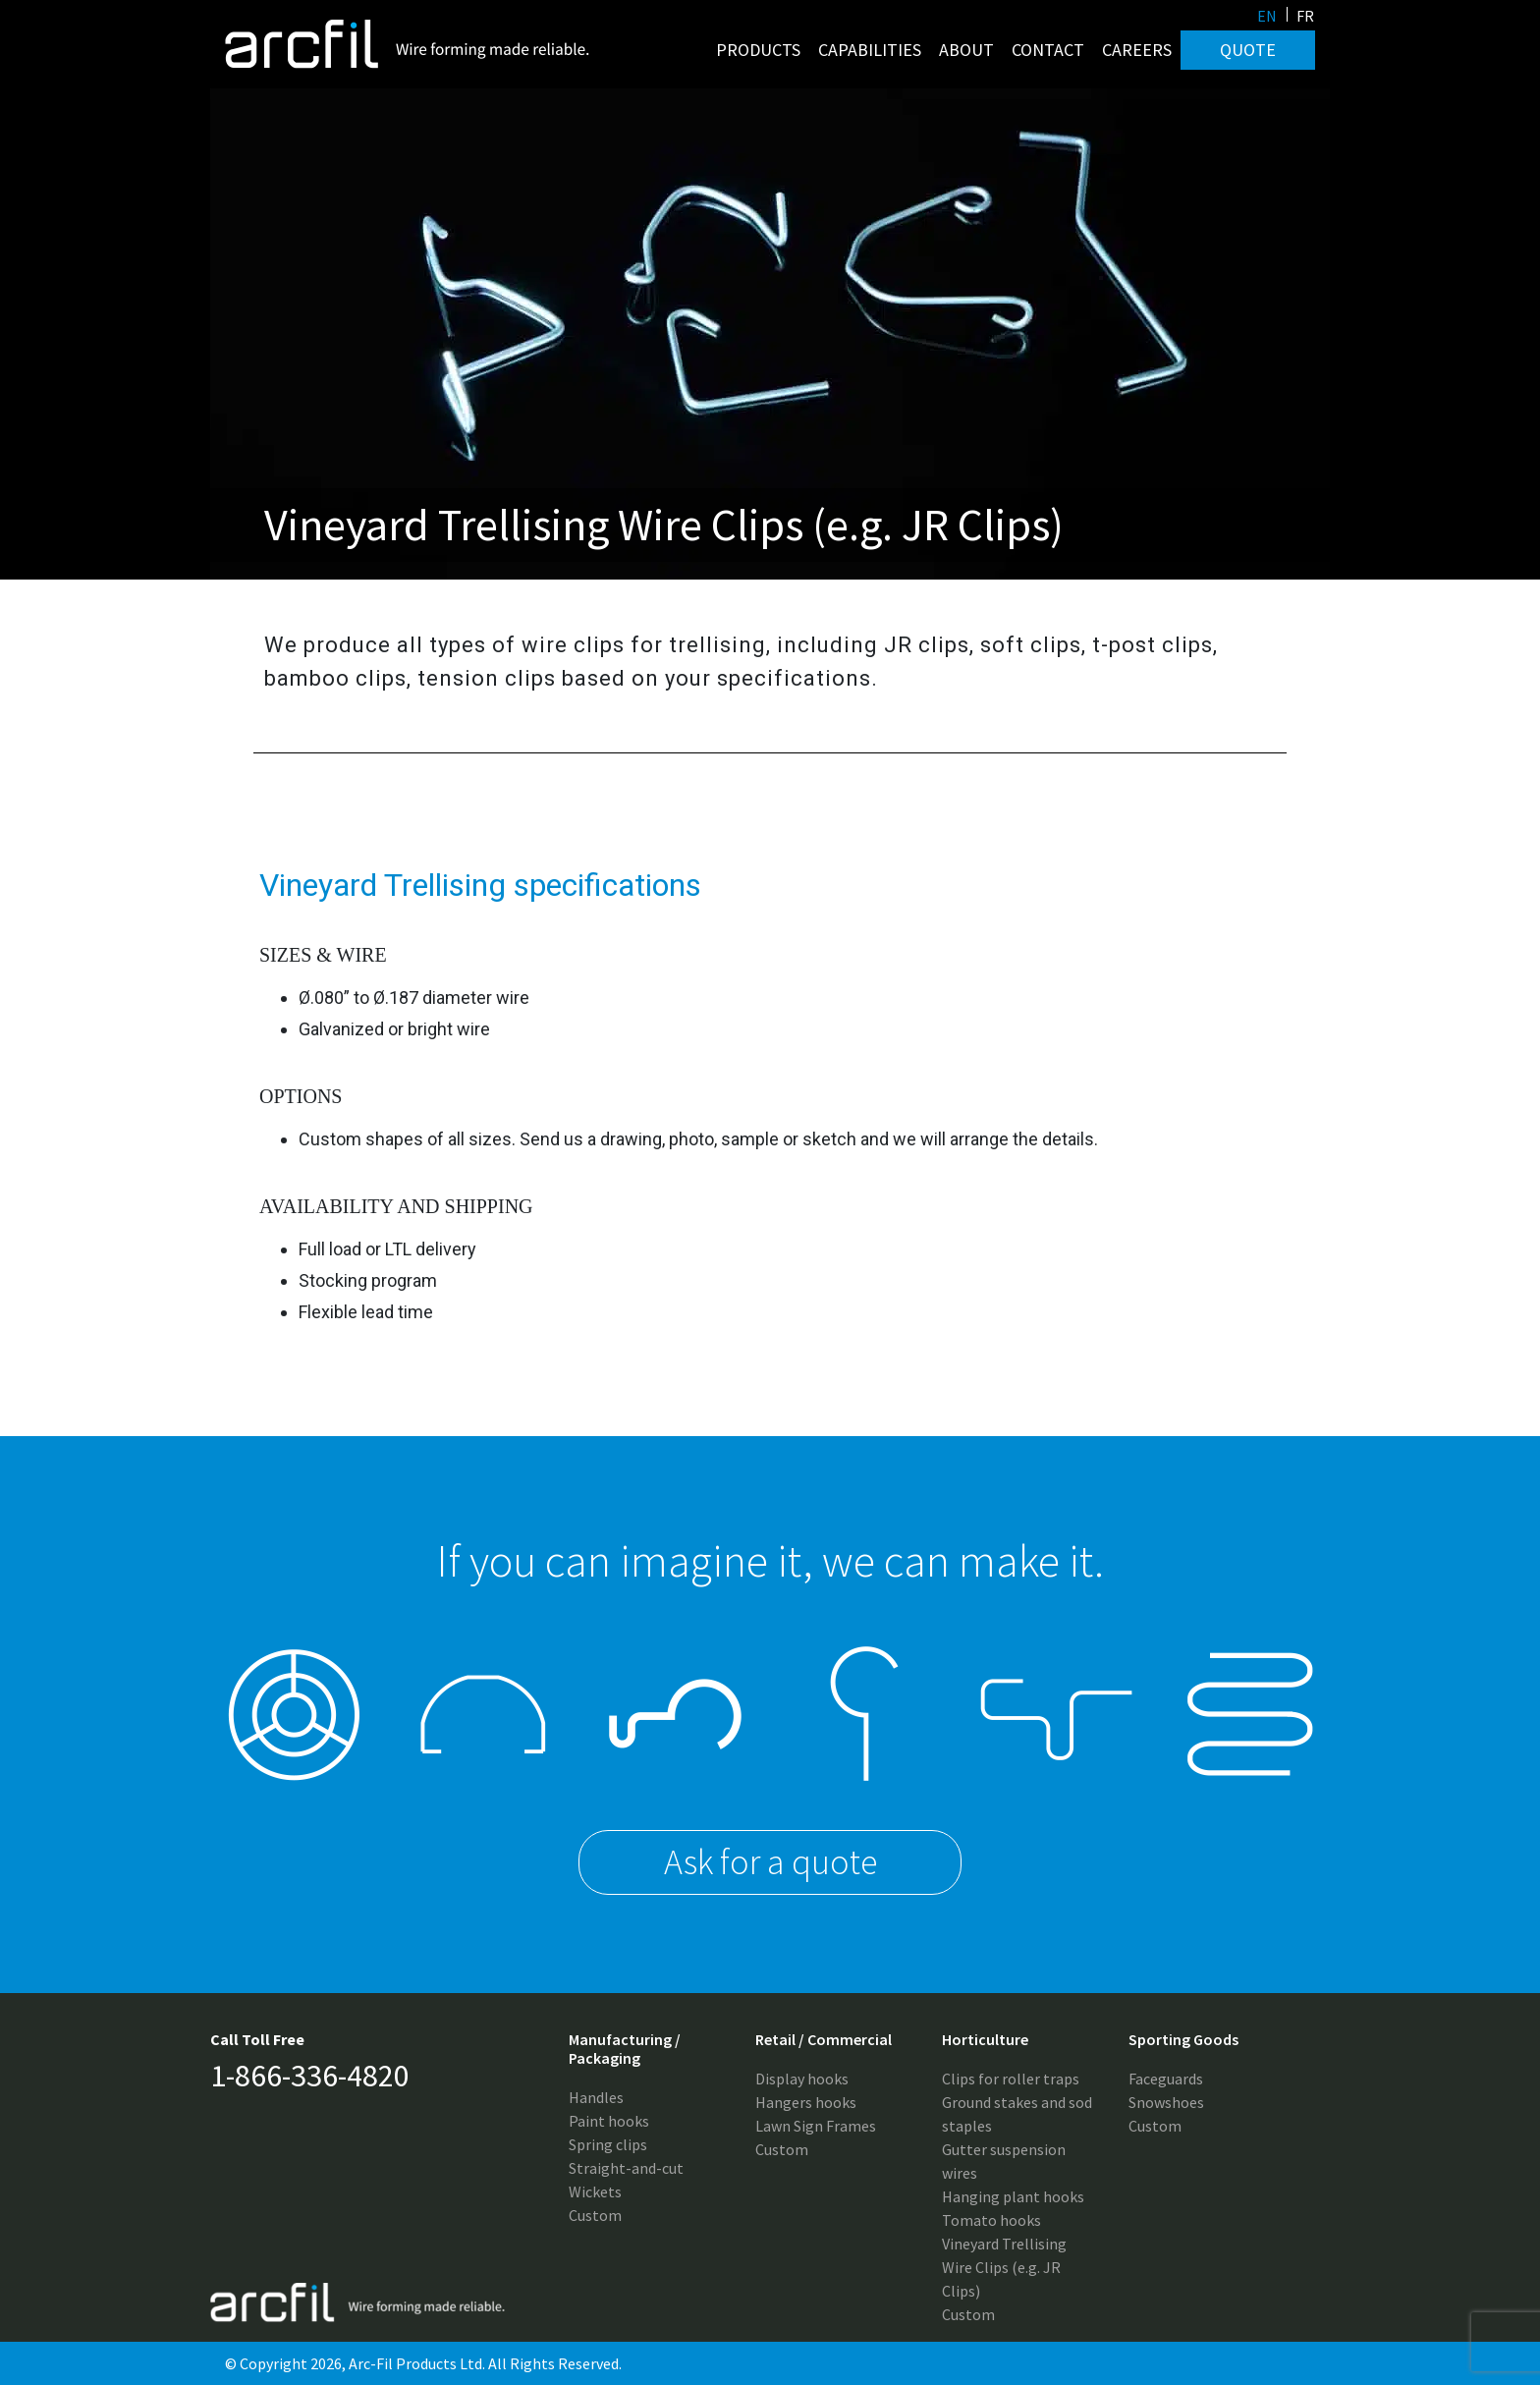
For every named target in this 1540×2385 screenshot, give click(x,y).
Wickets (595, 2191)
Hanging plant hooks (1013, 2196)
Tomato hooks (991, 2220)
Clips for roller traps (1010, 2078)
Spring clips (608, 2144)
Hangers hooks (805, 2102)
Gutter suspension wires (1004, 2161)
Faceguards (1165, 2078)
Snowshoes (1166, 2102)
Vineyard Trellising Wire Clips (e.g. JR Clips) (1004, 2267)
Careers (1137, 49)
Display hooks (802, 2078)
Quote (1248, 49)
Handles (596, 2097)
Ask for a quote (770, 1862)
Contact (1048, 49)
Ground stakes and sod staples (1017, 2113)
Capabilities (869, 49)
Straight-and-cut (626, 2168)
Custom (595, 2215)
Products (758, 49)
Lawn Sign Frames (815, 2125)
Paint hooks (609, 2121)
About (966, 49)
